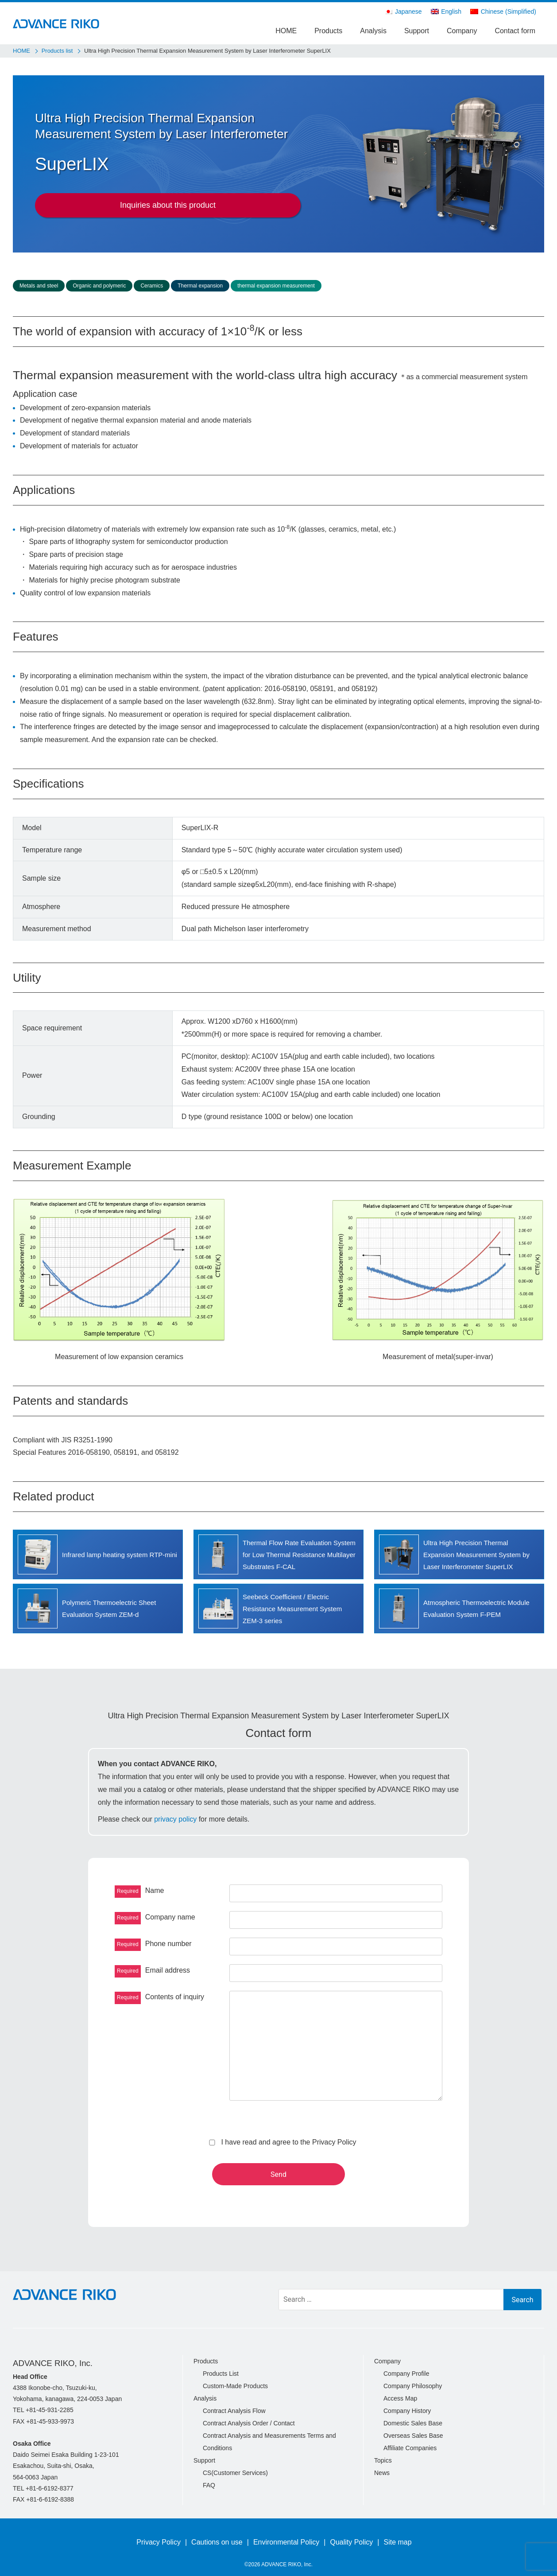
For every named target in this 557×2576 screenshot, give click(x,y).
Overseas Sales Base (413, 2435)
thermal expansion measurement (276, 286)
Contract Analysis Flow (234, 2410)
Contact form (515, 31)
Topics (383, 2460)
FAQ (209, 2485)
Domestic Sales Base (412, 2423)
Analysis (373, 31)
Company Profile (406, 2373)
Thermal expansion (200, 286)
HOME (286, 31)
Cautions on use (217, 2542)
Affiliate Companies (410, 2448)
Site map (398, 2542)
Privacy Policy (158, 2542)
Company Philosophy (412, 2386)
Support (416, 31)
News (382, 2472)
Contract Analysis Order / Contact (249, 2423)
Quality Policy (351, 2542)
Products (328, 31)
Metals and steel (38, 286)
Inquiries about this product (168, 205)
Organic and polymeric (99, 286)
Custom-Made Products (235, 2386)
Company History (407, 2410)
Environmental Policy (286, 2542)
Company (462, 31)
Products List (221, 2373)
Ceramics (151, 286)
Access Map (400, 2398)
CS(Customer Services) (235, 2472)
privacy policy (175, 1819)
